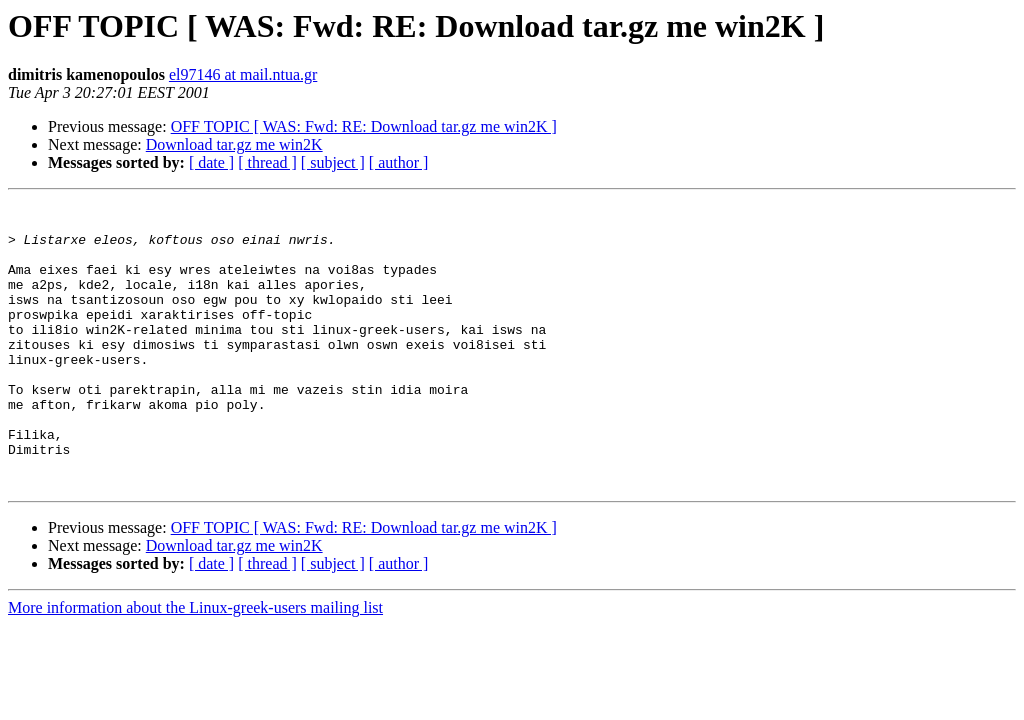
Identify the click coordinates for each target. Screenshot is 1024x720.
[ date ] (211, 162)
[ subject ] (333, 162)
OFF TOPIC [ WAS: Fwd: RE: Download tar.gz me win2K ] (364, 126)
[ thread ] (267, 162)
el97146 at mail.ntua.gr (243, 74)
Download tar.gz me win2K (234, 144)
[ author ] (399, 162)
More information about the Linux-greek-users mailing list (195, 664)
